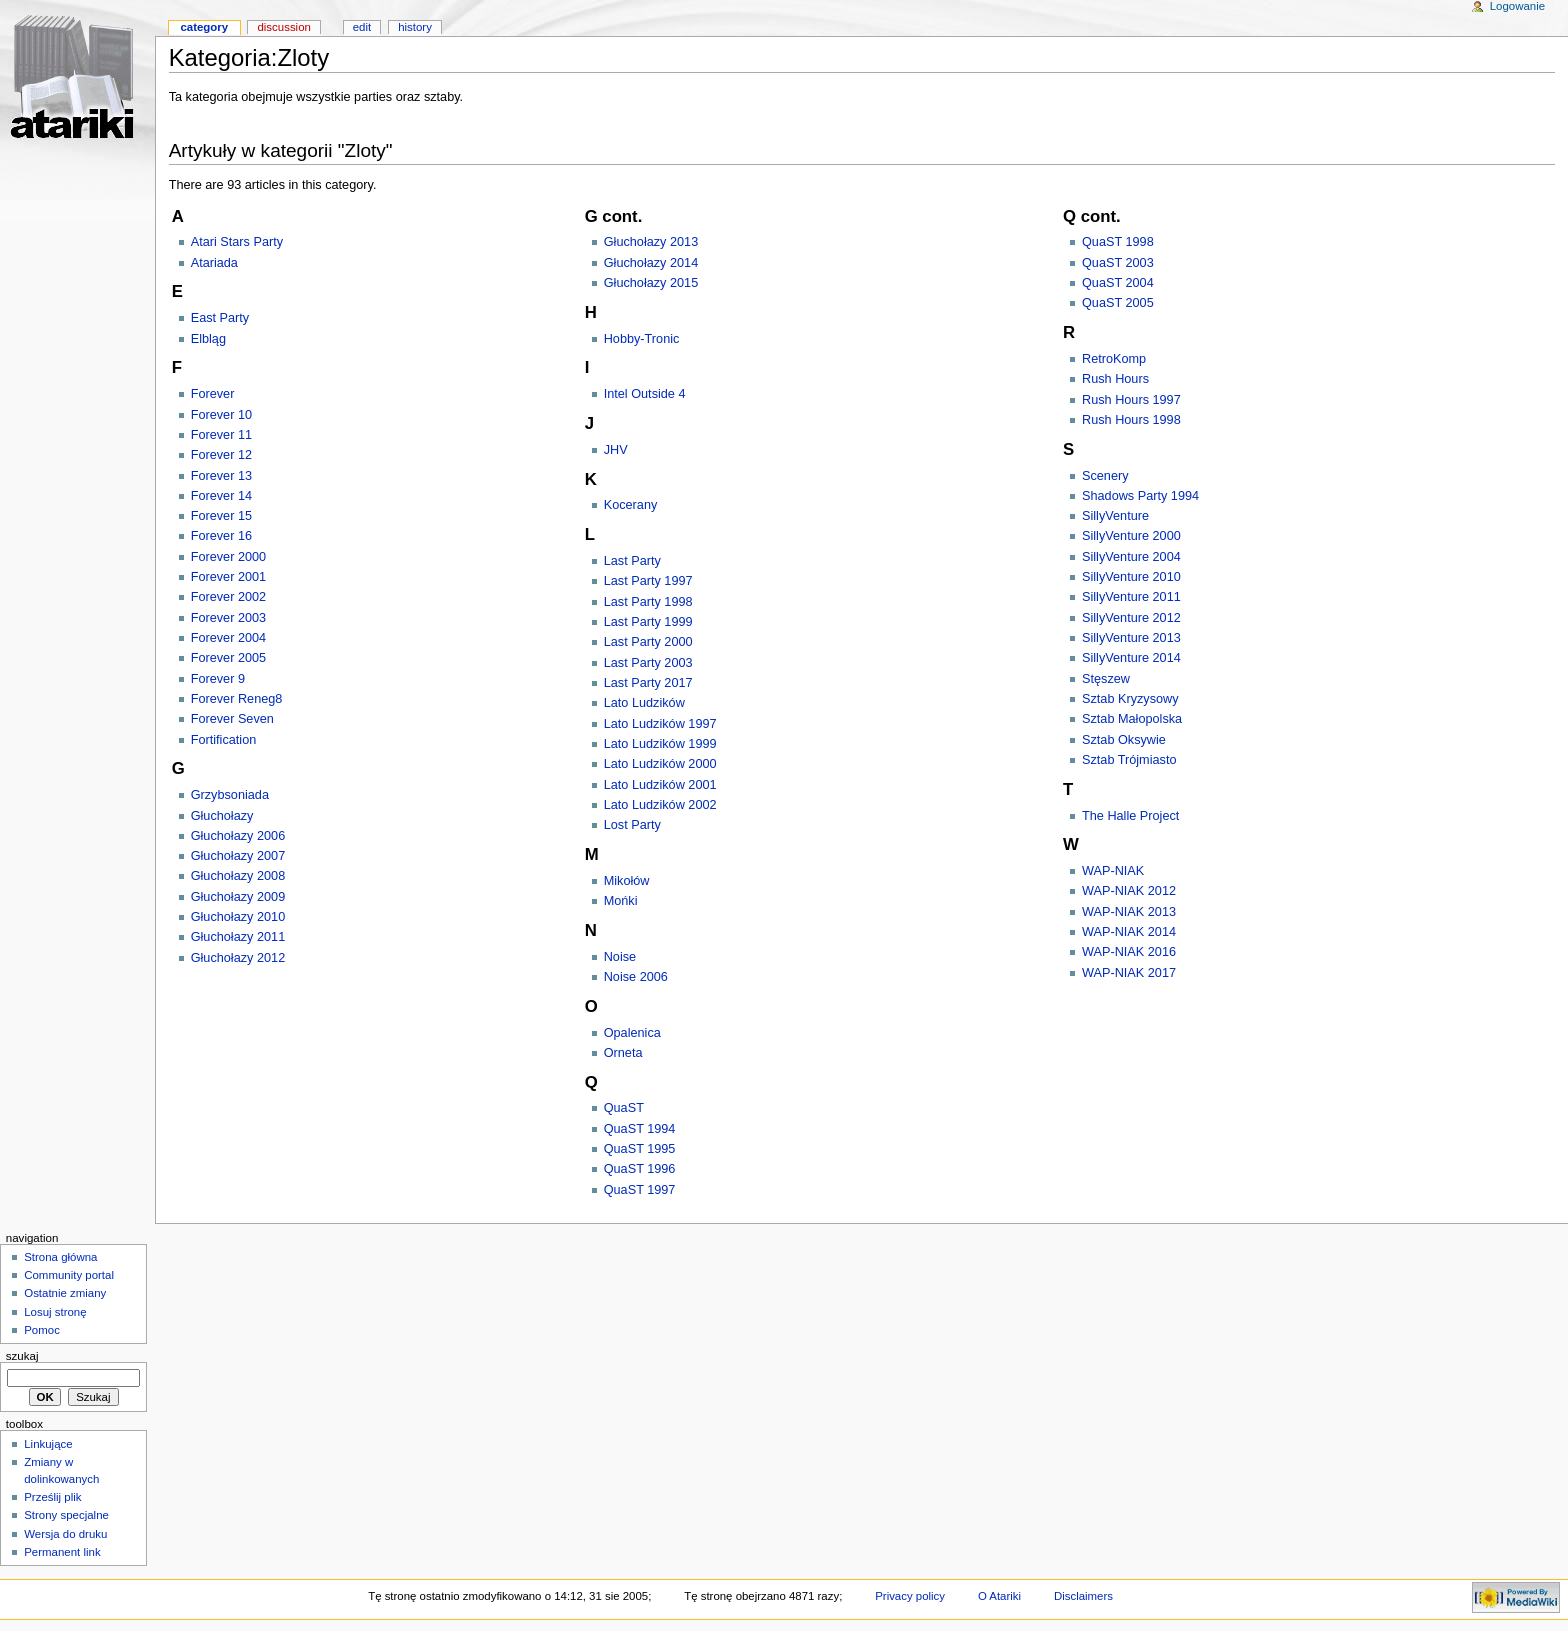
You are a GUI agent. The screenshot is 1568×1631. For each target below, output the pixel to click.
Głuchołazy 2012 (238, 958)
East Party (220, 318)
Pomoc (42, 1330)
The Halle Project (1130, 816)
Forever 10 (221, 415)
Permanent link (62, 1552)
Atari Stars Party (237, 242)
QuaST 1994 (640, 1129)
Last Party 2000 (648, 642)
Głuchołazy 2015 (651, 283)
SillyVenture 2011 (1131, 597)
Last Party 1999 (648, 622)
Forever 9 (218, 679)
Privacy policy (910, 1596)
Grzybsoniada (230, 795)
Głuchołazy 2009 (238, 897)
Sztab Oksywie (1124, 740)
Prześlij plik (52, 1497)
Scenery (1105, 476)
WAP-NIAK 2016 (1129, 952)
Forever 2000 (228, 557)
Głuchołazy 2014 (651, 263)
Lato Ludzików (644, 703)
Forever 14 (221, 496)
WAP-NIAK (1113, 871)
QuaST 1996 (640, 1169)
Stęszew (1106, 679)
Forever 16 (221, 536)
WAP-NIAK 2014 (1129, 932)
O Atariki (999, 1596)
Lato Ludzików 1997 (660, 724)
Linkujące (48, 1444)
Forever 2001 (228, 577)
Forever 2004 (228, 638)
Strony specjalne (66, 1515)
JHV (616, 450)
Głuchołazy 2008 (238, 876)
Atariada (214, 263)
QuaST (624, 1108)
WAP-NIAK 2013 (1129, 912)
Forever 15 (221, 516)
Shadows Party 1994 (1140, 496)
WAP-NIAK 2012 (1129, 891)
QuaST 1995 (640, 1149)
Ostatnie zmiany (65, 1293)
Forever (213, 394)
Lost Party (632, 825)
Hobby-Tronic (642, 339)
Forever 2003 (228, 618)
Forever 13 (221, 476)
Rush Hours (1115, 379)
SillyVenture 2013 (1131, 638)
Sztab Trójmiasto (1129, 760)
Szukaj (22, 1356)
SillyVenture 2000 (1131, 536)
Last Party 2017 (648, 683)
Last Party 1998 (648, 602)
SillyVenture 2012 (1131, 618)
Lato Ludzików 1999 (660, 744)
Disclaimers (1083, 1596)
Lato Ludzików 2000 (660, 764)
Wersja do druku (65, 1534)
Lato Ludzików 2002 (660, 805)
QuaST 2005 (1118, 303)
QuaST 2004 (1118, 283)
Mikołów (627, 881)
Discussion (283, 27)
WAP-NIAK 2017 (1129, 973)
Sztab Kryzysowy (1130, 699)
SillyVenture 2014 (1131, 658)
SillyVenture (1115, 516)
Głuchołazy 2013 (651, 242)
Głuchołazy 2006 (238, 836)
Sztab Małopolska (1132, 719)
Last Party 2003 (648, 663)
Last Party (632, 561)
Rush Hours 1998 (1131, 420)
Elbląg (208, 339)
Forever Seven (232, 719)
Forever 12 (221, 455)
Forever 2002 (228, 597)
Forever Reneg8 (237, 699)
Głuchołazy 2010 (238, 917)
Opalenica (632, 1033)
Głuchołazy (222, 816)
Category (204, 27)
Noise (620, 957)
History (415, 27)
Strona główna (60, 1257)
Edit (362, 27)
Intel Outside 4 (645, 394)
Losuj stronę (55, 1312)
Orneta (623, 1053)
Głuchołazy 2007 (238, 856)
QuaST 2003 (1118, 263)
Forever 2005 (228, 658)
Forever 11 (221, 435)
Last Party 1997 (648, 581)
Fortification (224, 740)
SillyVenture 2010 (1131, 577)
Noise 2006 (636, 977)
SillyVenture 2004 (1131, 557)
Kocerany (631, 505)
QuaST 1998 (1118, 242)
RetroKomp (1114, 359)
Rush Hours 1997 (1131, 400)
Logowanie (1517, 6)
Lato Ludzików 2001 (660, 785)
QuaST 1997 (640, 1190)
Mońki (621, 901)
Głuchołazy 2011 (238, 937)
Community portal (69, 1275)
